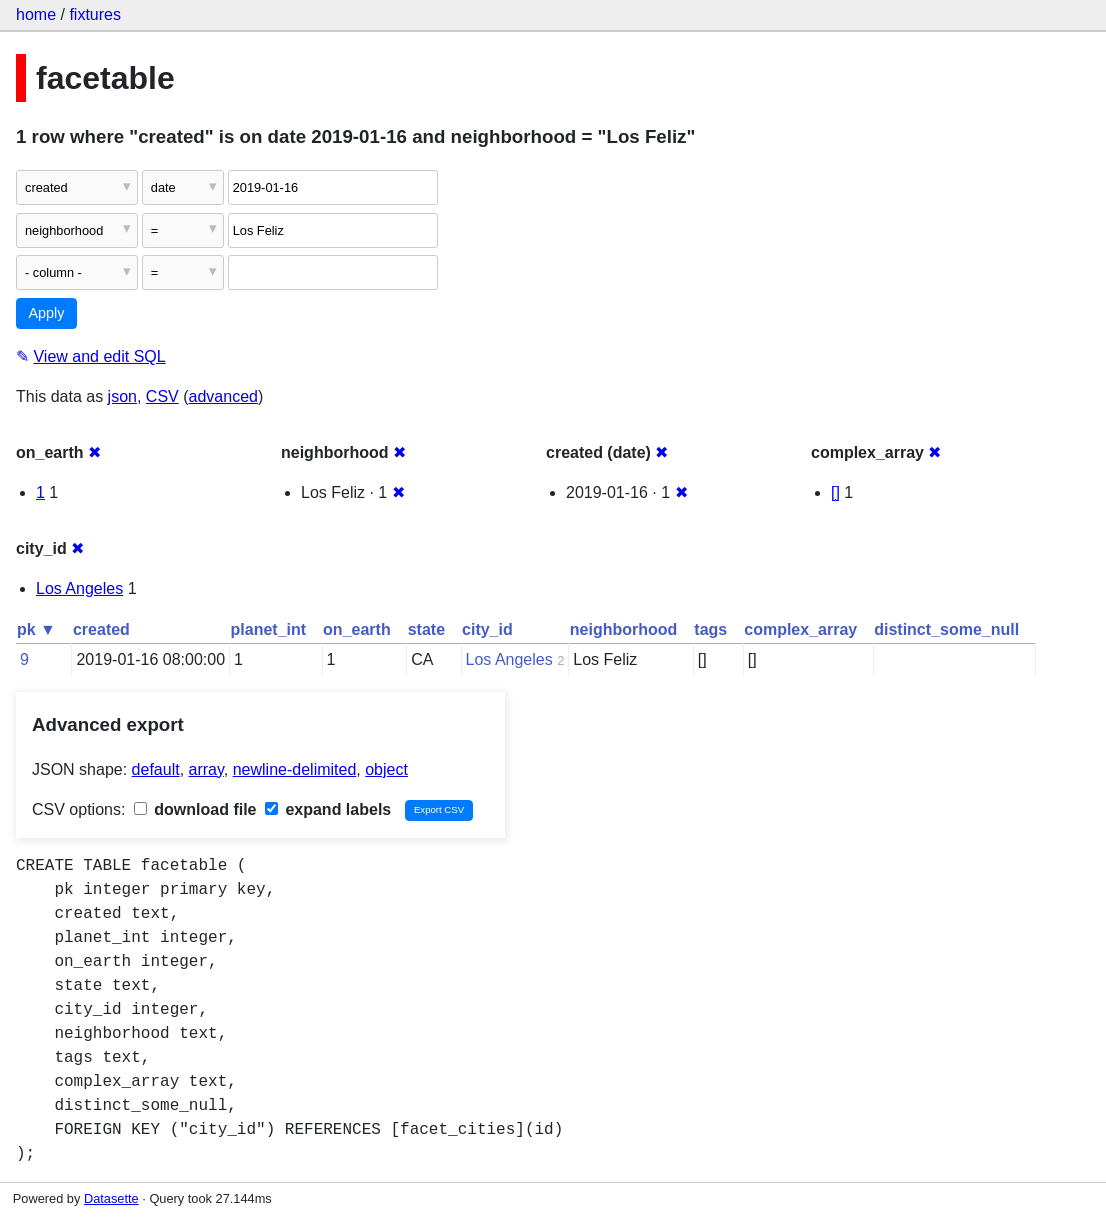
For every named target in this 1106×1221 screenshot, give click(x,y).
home (36, 14)
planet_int (269, 629)
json (122, 396)
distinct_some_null (946, 629)
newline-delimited (295, 769)
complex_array (800, 629)
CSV (162, 396)
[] (835, 492)
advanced (223, 396)
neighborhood (624, 629)
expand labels (328, 809)
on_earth (357, 629)
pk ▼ (36, 629)
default (156, 769)
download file (195, 809)
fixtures (95, 14)
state (426, 629)
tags (710, 629)
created (101, 629)
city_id (487, 629)
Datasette (111, 1198)
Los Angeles (79, 588)
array (206, 769)
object (386, 769)
